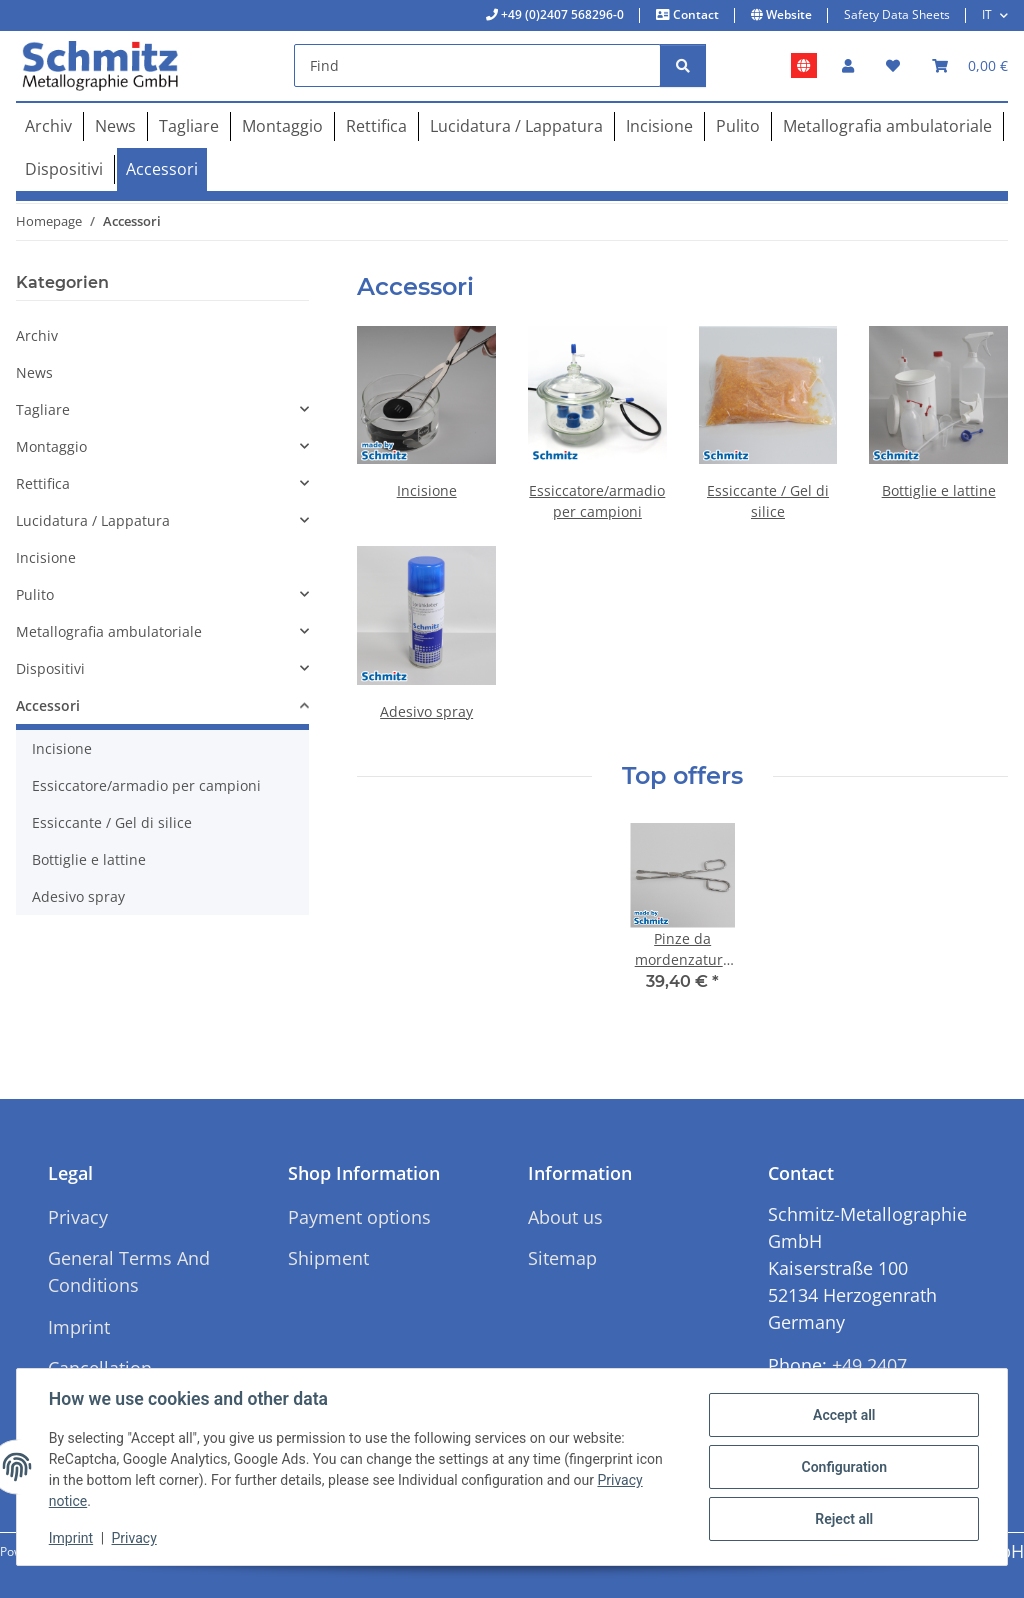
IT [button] (987, 14)
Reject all (844, 1519)
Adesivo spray (426, 711)
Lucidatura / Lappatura (93, 520)
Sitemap (562, 1258)
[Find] (477, 65)
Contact (694, 14)
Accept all (844, 1415)
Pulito (35, 594)
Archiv (37, 335)
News (34, 372)
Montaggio (51, 446)
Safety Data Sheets (897, 14)
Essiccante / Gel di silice (112, 822)
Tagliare (43, 409)
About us (565, 1217)
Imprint (71, 1538)
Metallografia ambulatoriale (109, 631)
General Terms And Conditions (129, 1271)
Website (787, 14)
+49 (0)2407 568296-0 (561, 14)
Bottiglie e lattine (939, 490)
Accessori (48, 705)
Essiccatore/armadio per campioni (146, 785)
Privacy (134, 1538)
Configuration (843, 1467)
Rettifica (43, 483)
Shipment (328, 1258)
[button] (848, 65)
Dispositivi (50, 668)
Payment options (359, 1217)
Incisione (427, 490)
